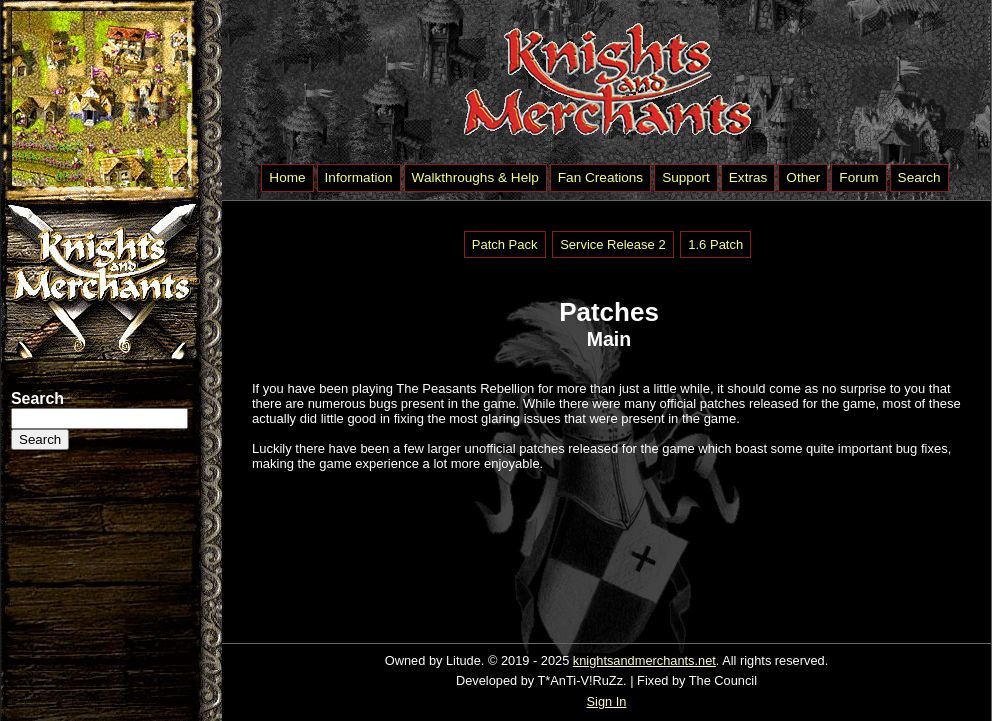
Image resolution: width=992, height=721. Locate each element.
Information (359, 177)
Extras (748, 177)
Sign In (607, 701)
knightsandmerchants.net (644, 660)
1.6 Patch (715, 244)
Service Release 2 (613, 244)
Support (686, 177)
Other (803, 177)
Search (919, 177)
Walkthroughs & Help (475, 177)
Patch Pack (505, 244)
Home (287, 177)
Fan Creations (600, 177)
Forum (858, 177)
